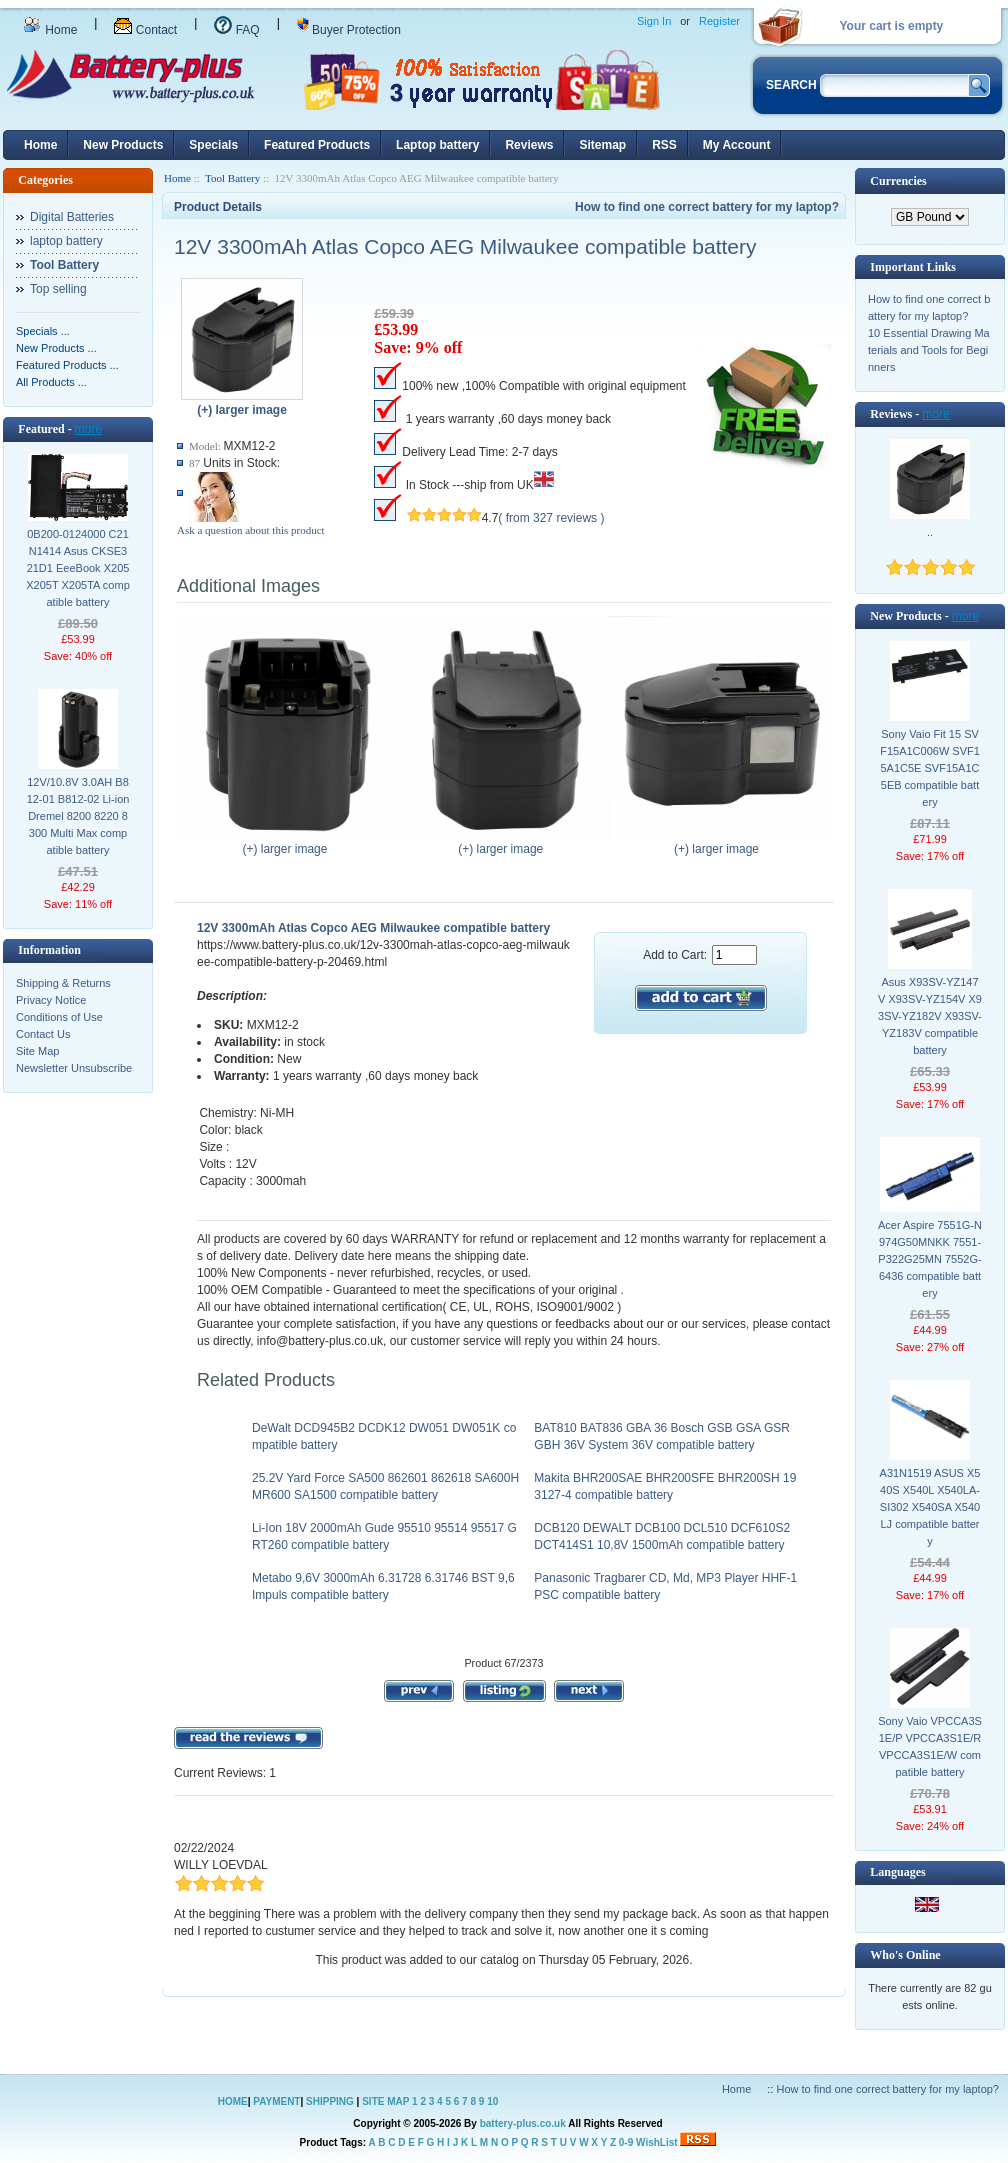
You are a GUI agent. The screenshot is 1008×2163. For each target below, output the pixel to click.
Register (719, 21)
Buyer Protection (349, 30)
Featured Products (317, 145)
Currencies (898, 181)
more (88, 429)
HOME (233, 2101)
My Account (737, 145)
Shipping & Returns (63, 983)
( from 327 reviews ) (551, 518)
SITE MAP (385, 2101)
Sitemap (602, 145)
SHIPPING (330, 2101)
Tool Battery (232, 178)
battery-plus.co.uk (523, 2123)
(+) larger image (289, 843)
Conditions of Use (59, 1017)
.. (930, 532)
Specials (213, 145)
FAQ (236, 30)
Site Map (37, 1051)
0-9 (626, 2142)
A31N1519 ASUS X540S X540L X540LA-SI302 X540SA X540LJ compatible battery (930, 1507)
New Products (123, 145)
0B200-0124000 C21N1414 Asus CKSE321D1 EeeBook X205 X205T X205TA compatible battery (78, 568)
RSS (664, 145)
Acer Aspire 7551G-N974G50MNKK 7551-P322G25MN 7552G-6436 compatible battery (930, 1259)
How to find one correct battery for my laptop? (707, 207)
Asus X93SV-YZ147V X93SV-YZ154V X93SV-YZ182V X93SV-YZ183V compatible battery (930, 1016)
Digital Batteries (72, 217)
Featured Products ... (67, 365)
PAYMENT (276, 2101)
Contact (145, 30)
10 (492, 2101)
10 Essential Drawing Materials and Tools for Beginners (929, 350)
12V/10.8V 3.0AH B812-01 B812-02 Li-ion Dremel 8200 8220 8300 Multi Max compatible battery (78, 816)
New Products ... (56, 348)
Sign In (654, 21)
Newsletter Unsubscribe (74, 1068)
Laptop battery (437, 145)
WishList (657, 2142)
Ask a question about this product (251, 530)
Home (50, 30)
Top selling (58, 289)
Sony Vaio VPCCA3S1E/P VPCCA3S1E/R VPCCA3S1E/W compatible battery (930, 1746)
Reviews (529, 145)
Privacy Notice (51, 1000)
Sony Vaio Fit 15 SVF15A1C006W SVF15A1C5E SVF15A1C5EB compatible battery (930, 768)
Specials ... (43, 331)
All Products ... (51, 382)
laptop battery (66, 241)
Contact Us (43, 1034)
